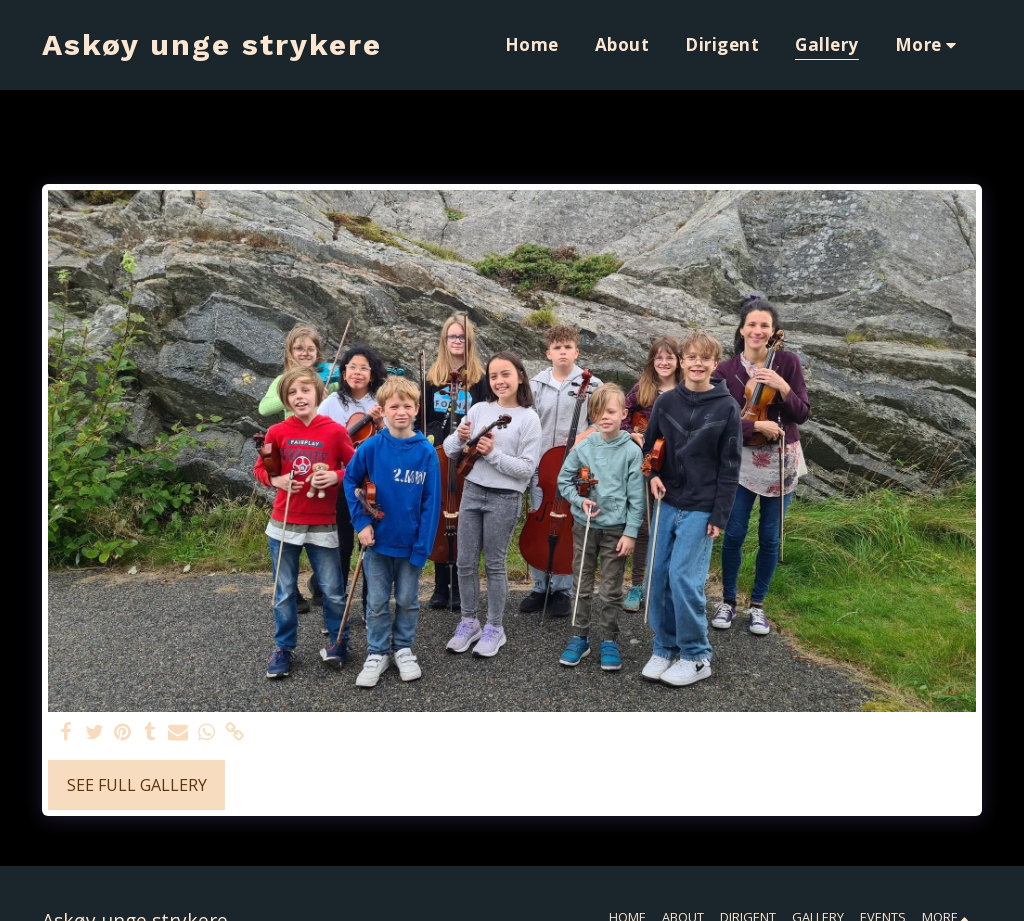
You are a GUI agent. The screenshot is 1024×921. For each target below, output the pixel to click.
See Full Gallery (137, 785)
